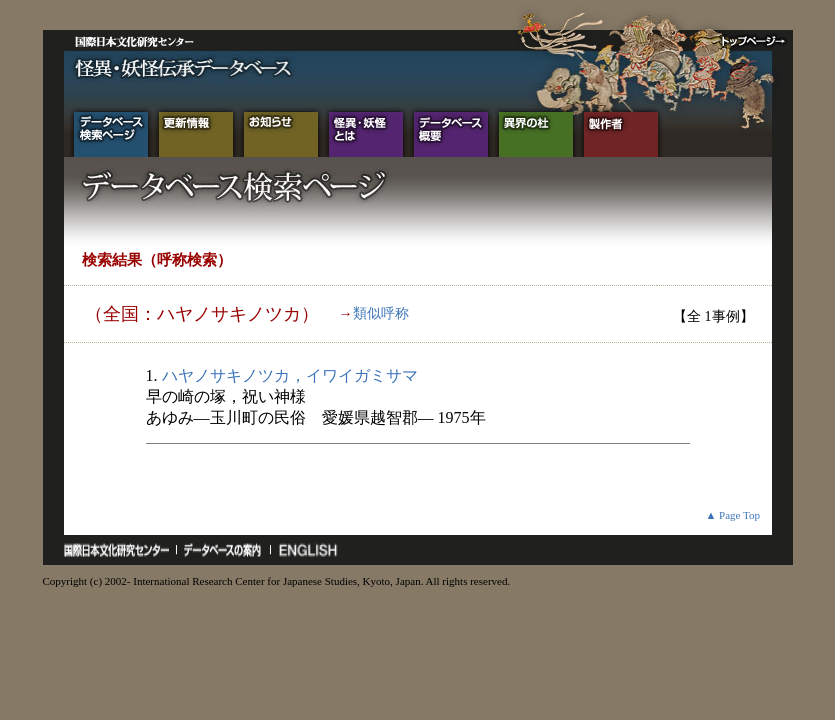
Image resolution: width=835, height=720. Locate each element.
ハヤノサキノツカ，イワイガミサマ (290, 375)
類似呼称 (381, 313)
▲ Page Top (732, 515)
